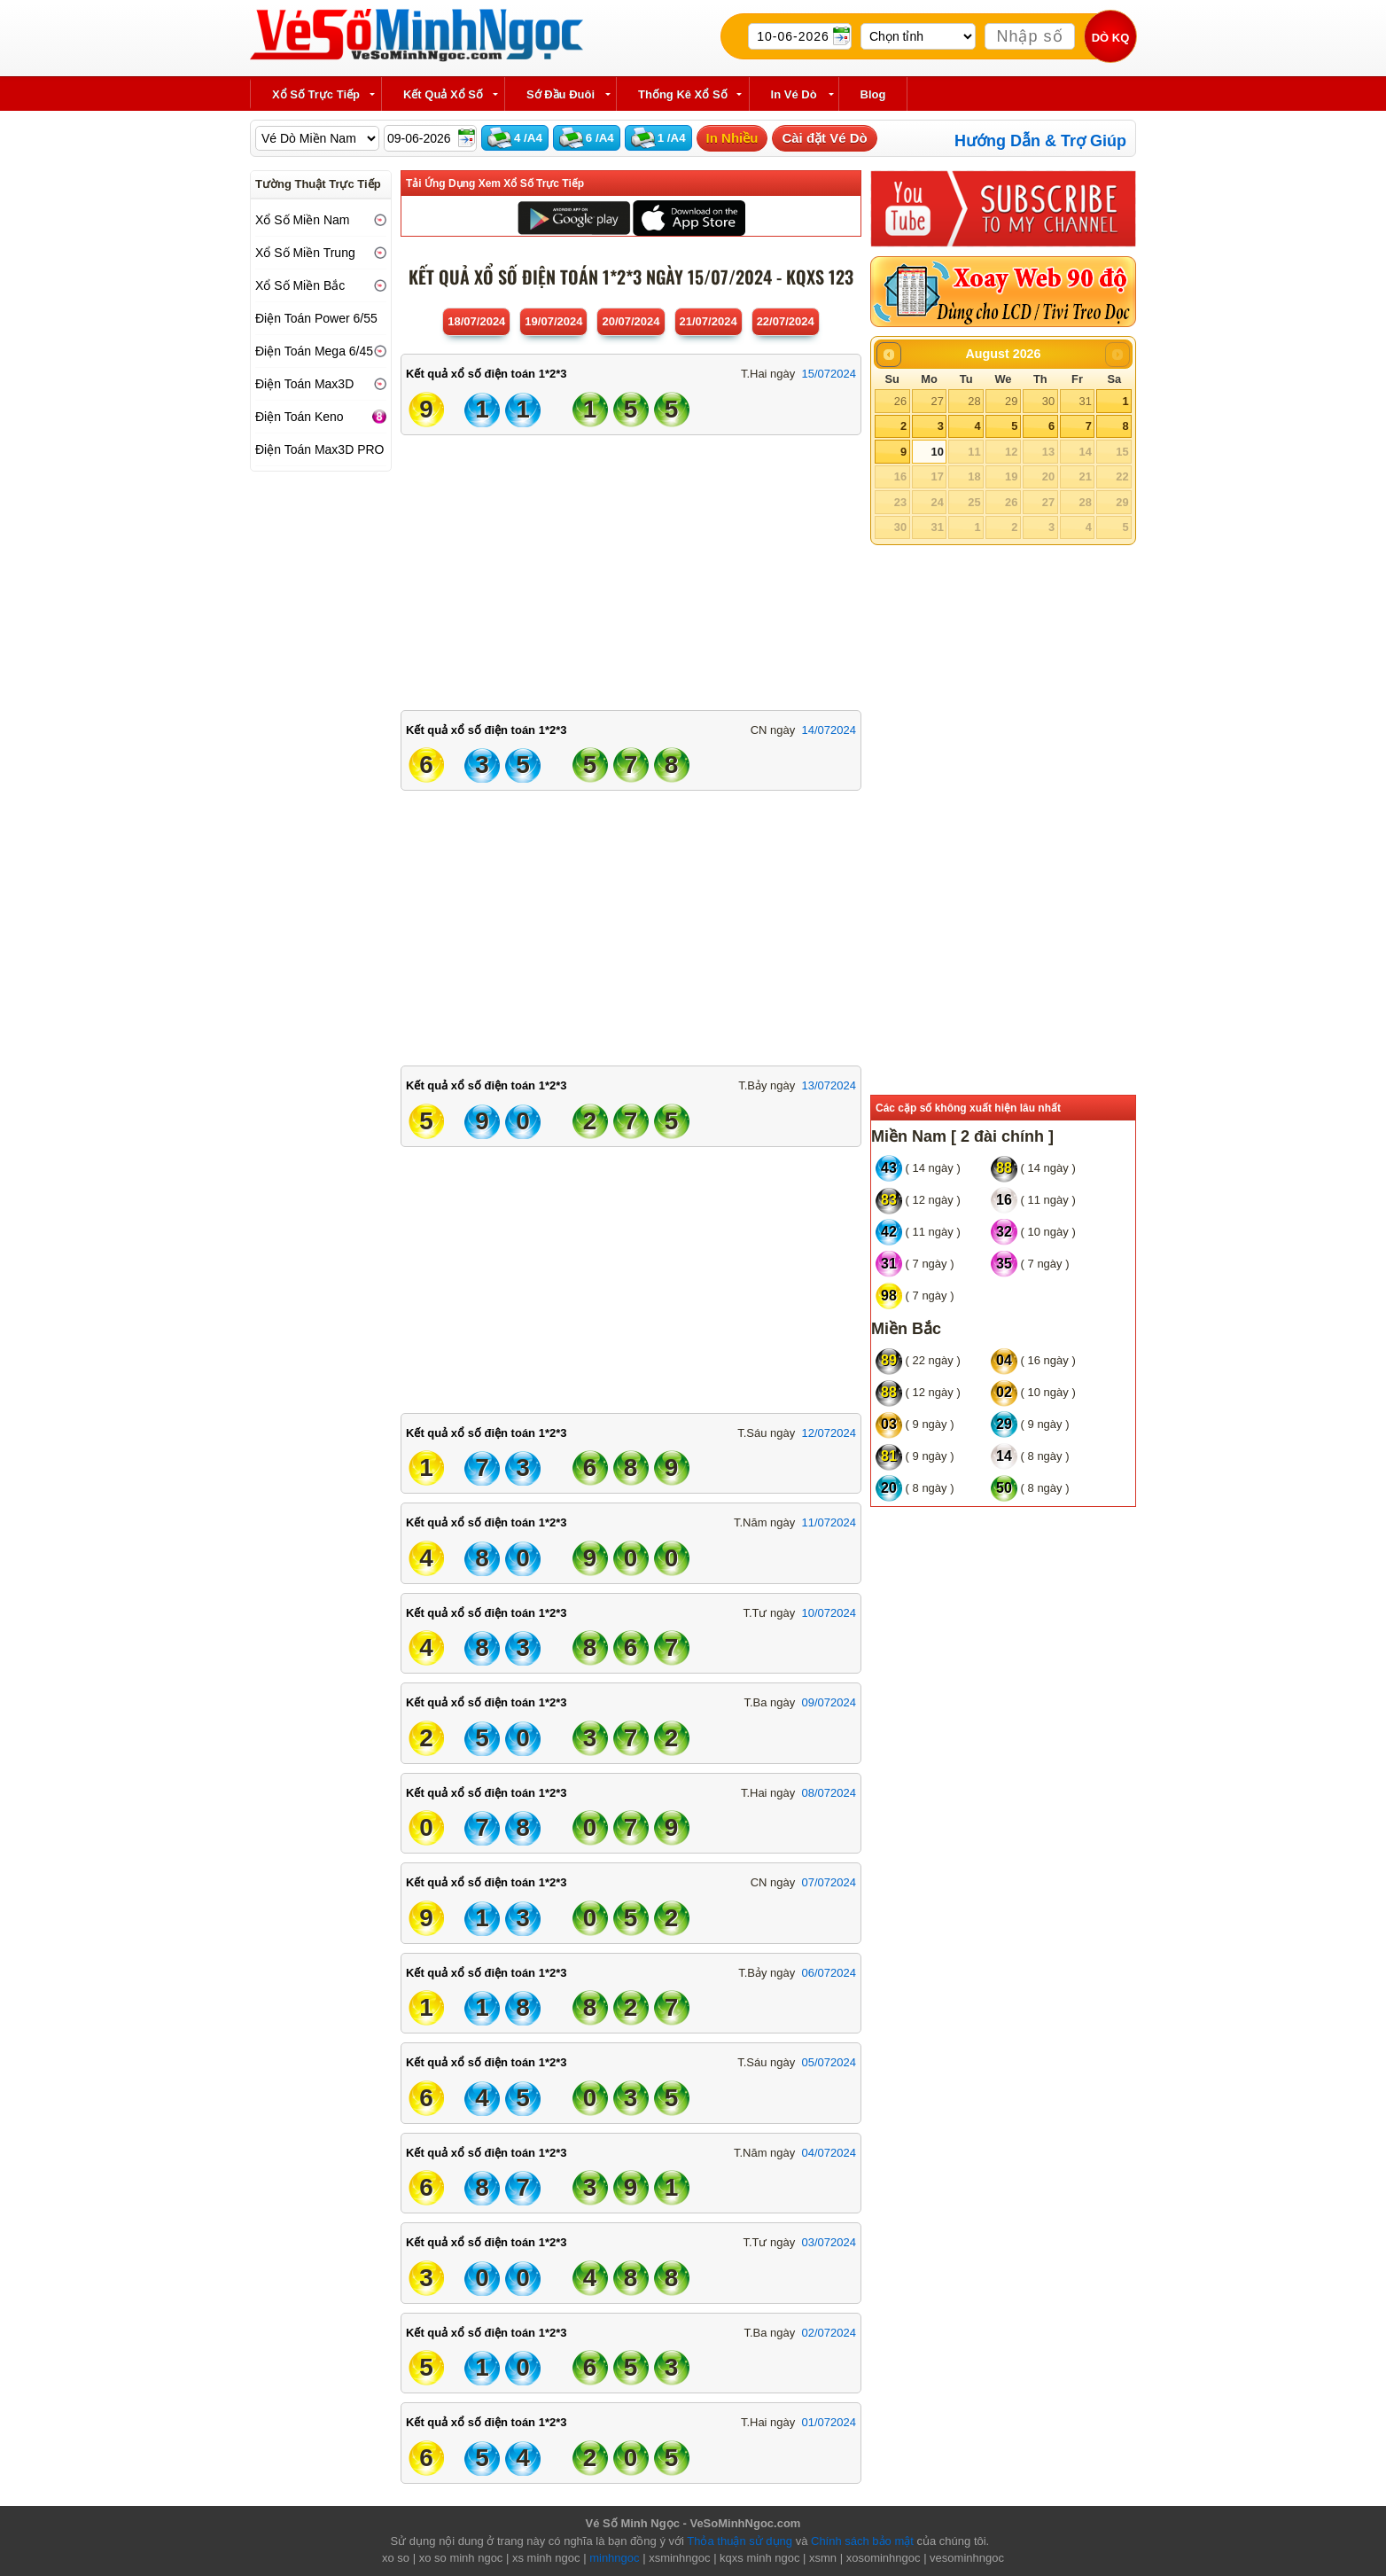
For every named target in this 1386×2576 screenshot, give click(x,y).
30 (1048, 401)
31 (1084, 401)
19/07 (553, 321)
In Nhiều (732, 137)
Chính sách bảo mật (862, 2541)
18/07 (476, 321)
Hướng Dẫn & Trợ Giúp (1040, 141)
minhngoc (614, 2557)
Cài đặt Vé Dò (824, 137)
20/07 (630, 321)
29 (1011, 401)
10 (936, 451)
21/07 (708, 321)
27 (936, 401)
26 (900, 401)
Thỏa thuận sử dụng (739, 2541)
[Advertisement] (631, 568)
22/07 (785, 321)
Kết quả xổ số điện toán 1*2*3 (486, 373)
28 (974, 401)
